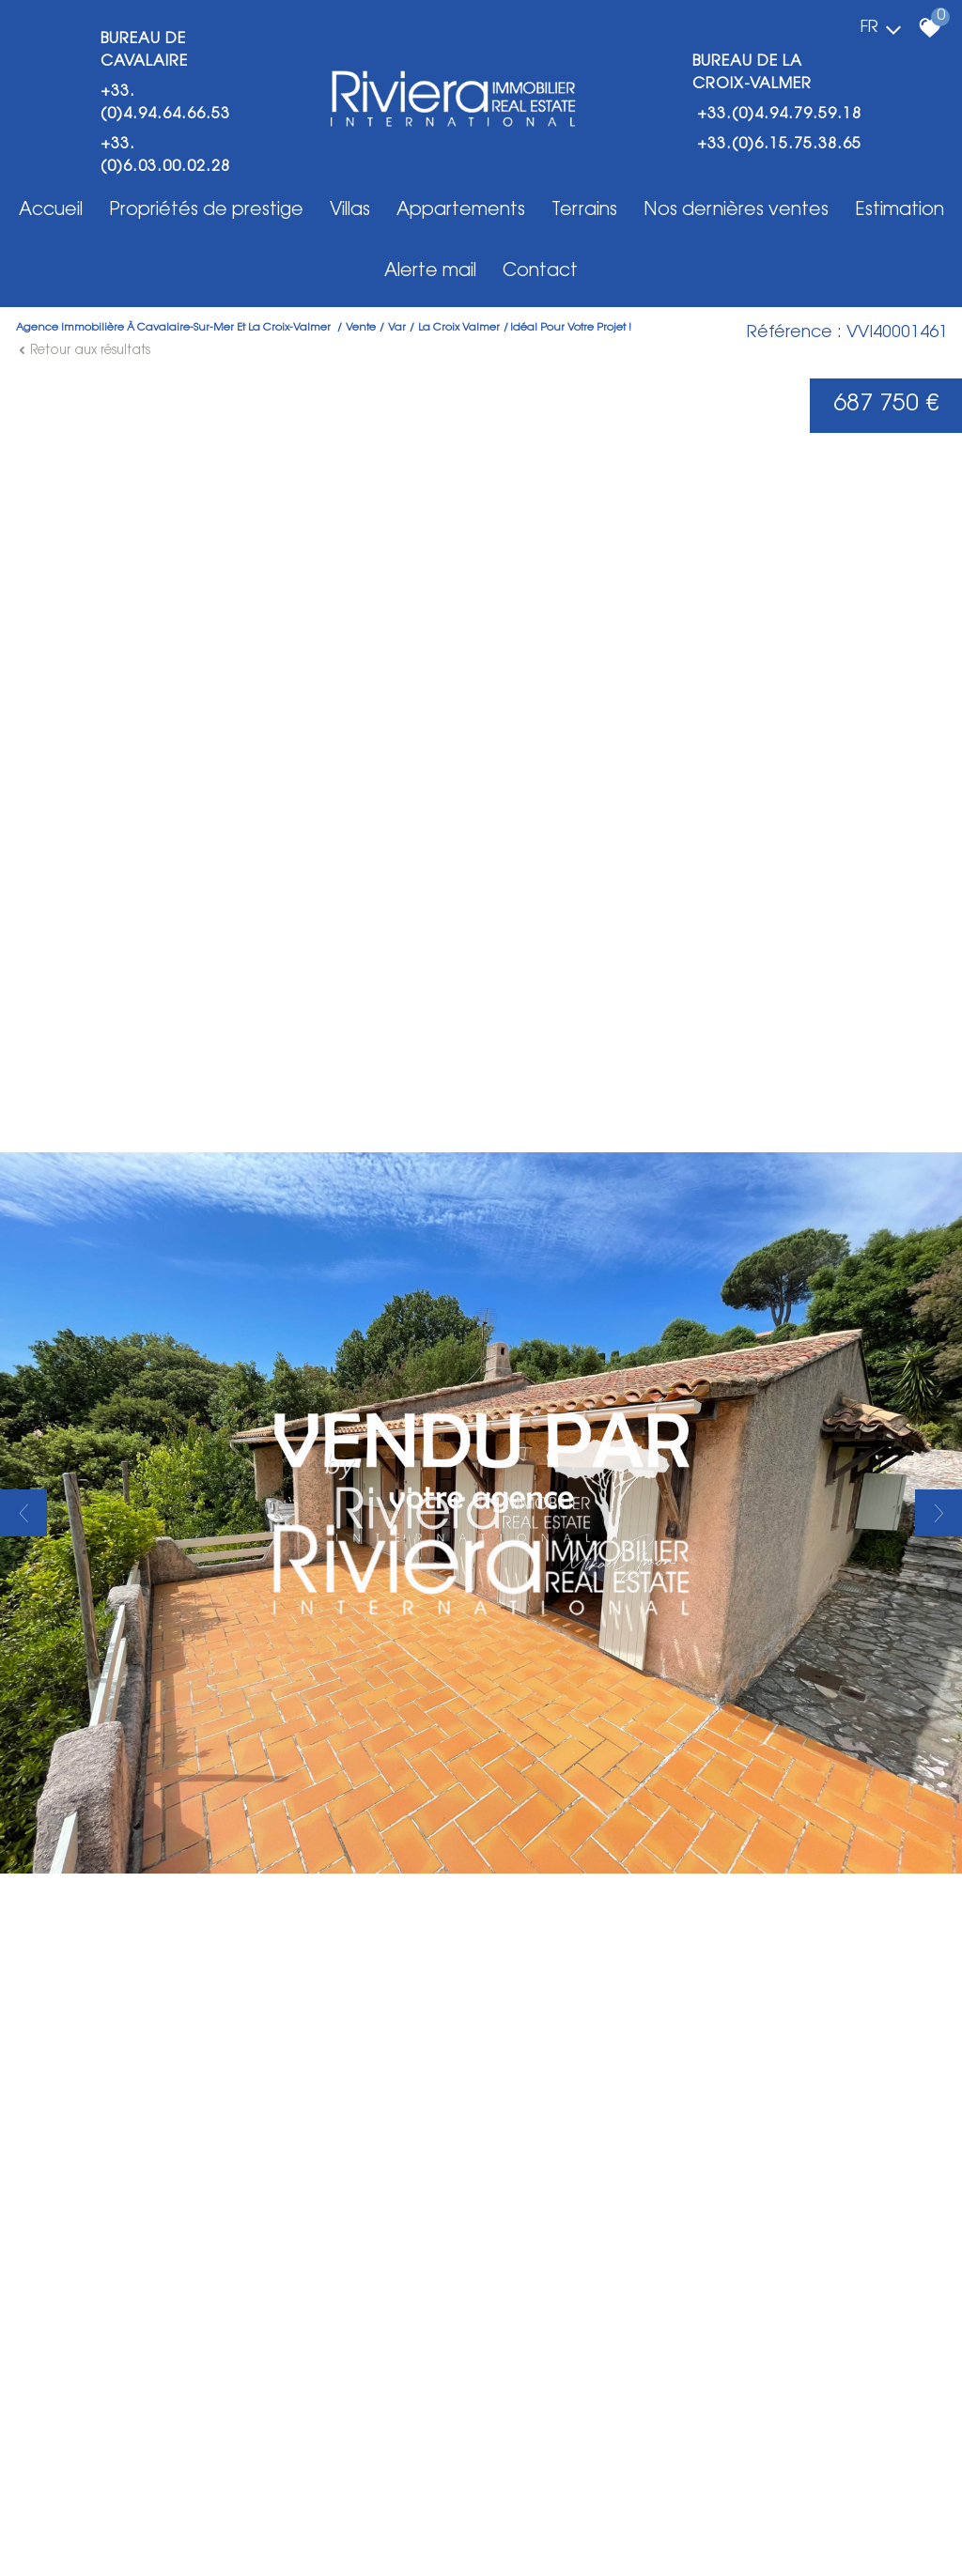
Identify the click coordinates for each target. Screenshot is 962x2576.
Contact (540, 272)
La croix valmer (459, 328)
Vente (361, 328)
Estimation (899, 211)
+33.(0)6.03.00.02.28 (165, 156)
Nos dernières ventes (736, 211)
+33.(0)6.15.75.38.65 (779, 144)
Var (397, 328)
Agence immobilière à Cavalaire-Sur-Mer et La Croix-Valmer (175, 328)
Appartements (460, 211)
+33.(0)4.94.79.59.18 (779, 114)
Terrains (584, 211)
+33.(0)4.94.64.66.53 (165, 103)
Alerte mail (430, 272)
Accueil (51, 211)
